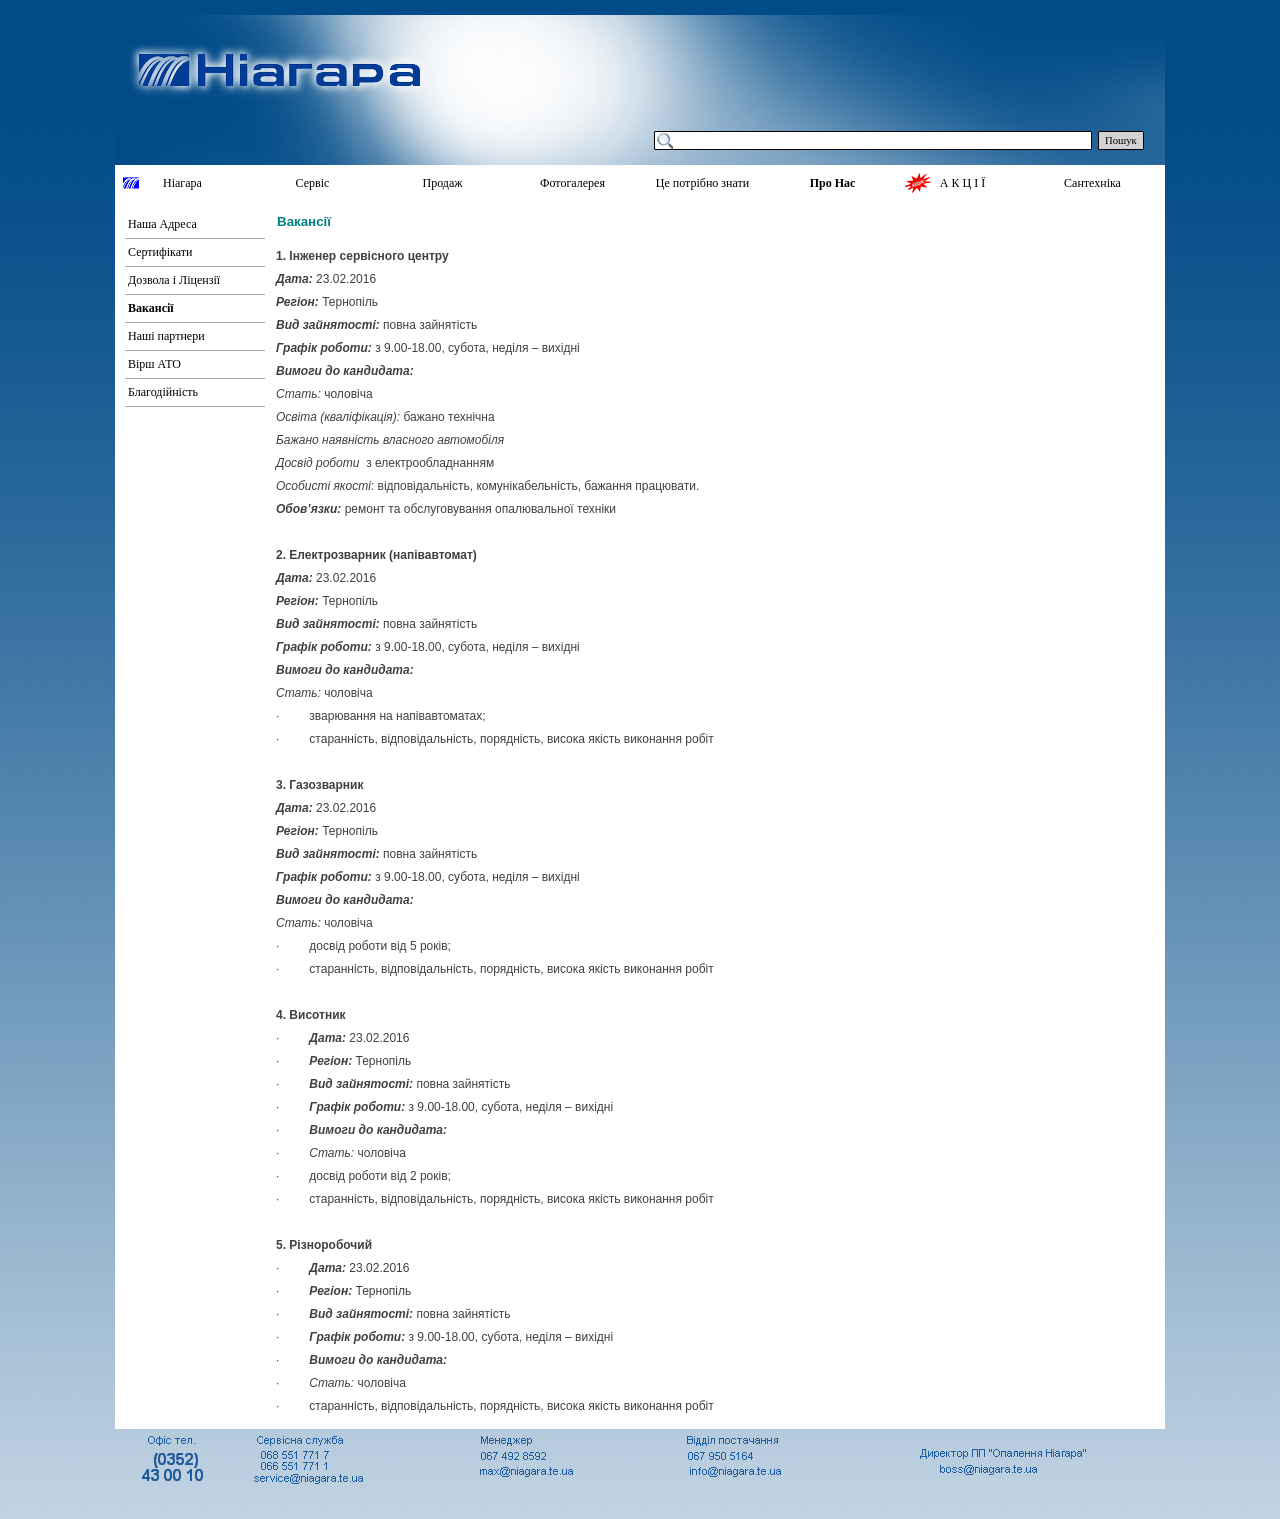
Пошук (1121, 140)
